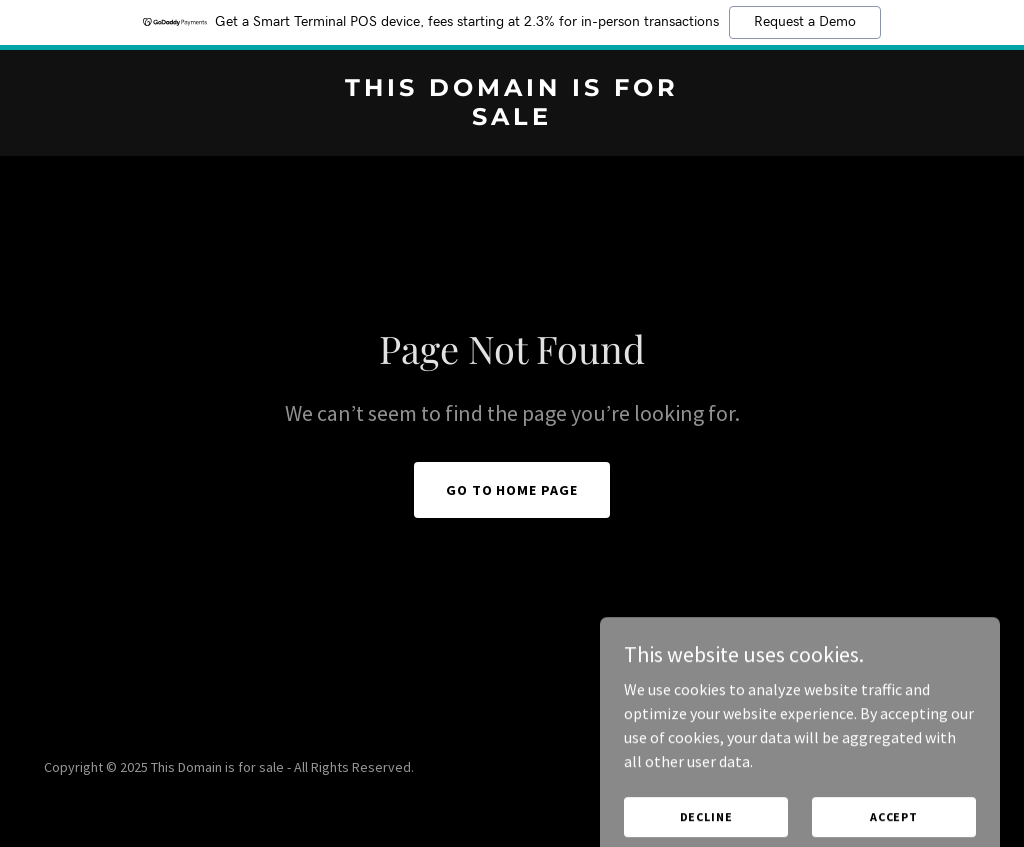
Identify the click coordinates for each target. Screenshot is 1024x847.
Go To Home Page (512, 490)
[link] (512, 119)
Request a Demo (805, 22)
